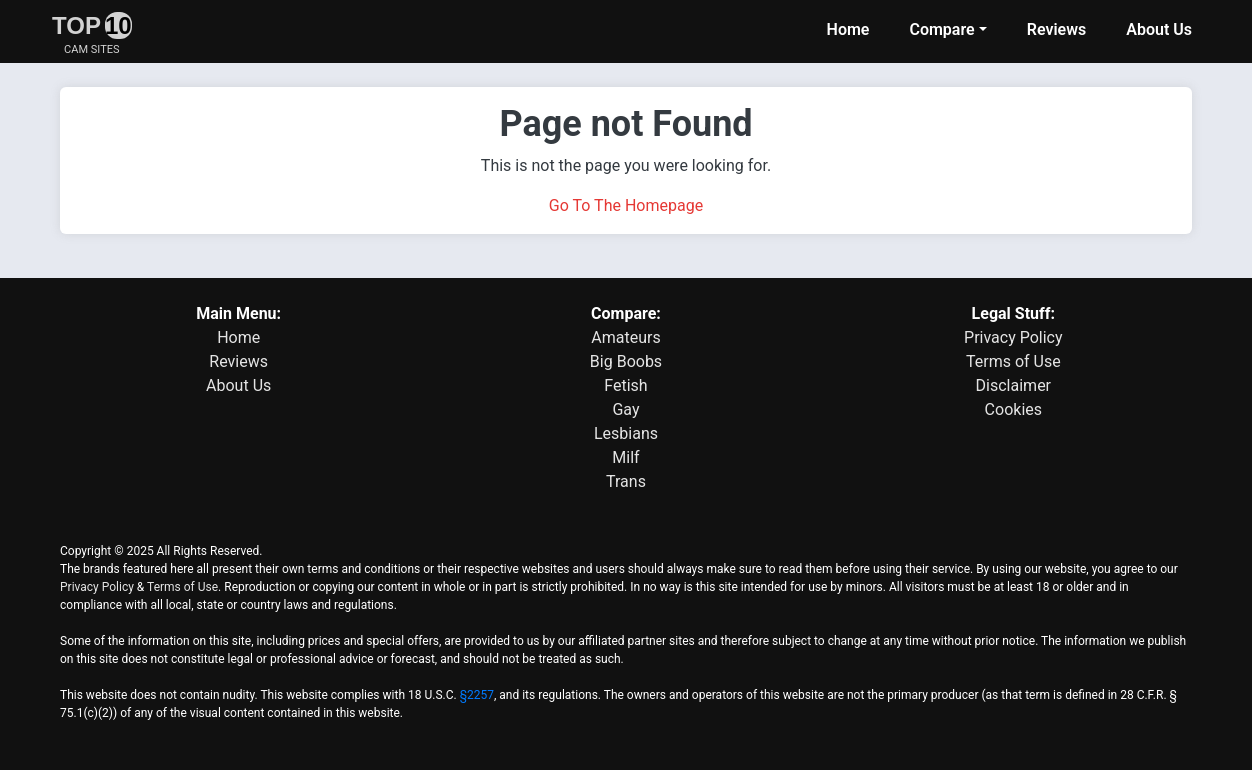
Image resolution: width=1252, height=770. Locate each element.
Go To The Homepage (626, 205)
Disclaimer (1013, 385)
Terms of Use (1013, 361)
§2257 (477, 695)
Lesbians (626, 433)
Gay (625, 409)
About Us (1159, 29)
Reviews (1057, 29)
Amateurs (625, 337)
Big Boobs (626, 361)
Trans (626, 481)
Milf (625, 457)
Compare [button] (941, 29)
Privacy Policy (1013, 337)
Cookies (1013, 409)
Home (848, 29)
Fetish (625, 385)
